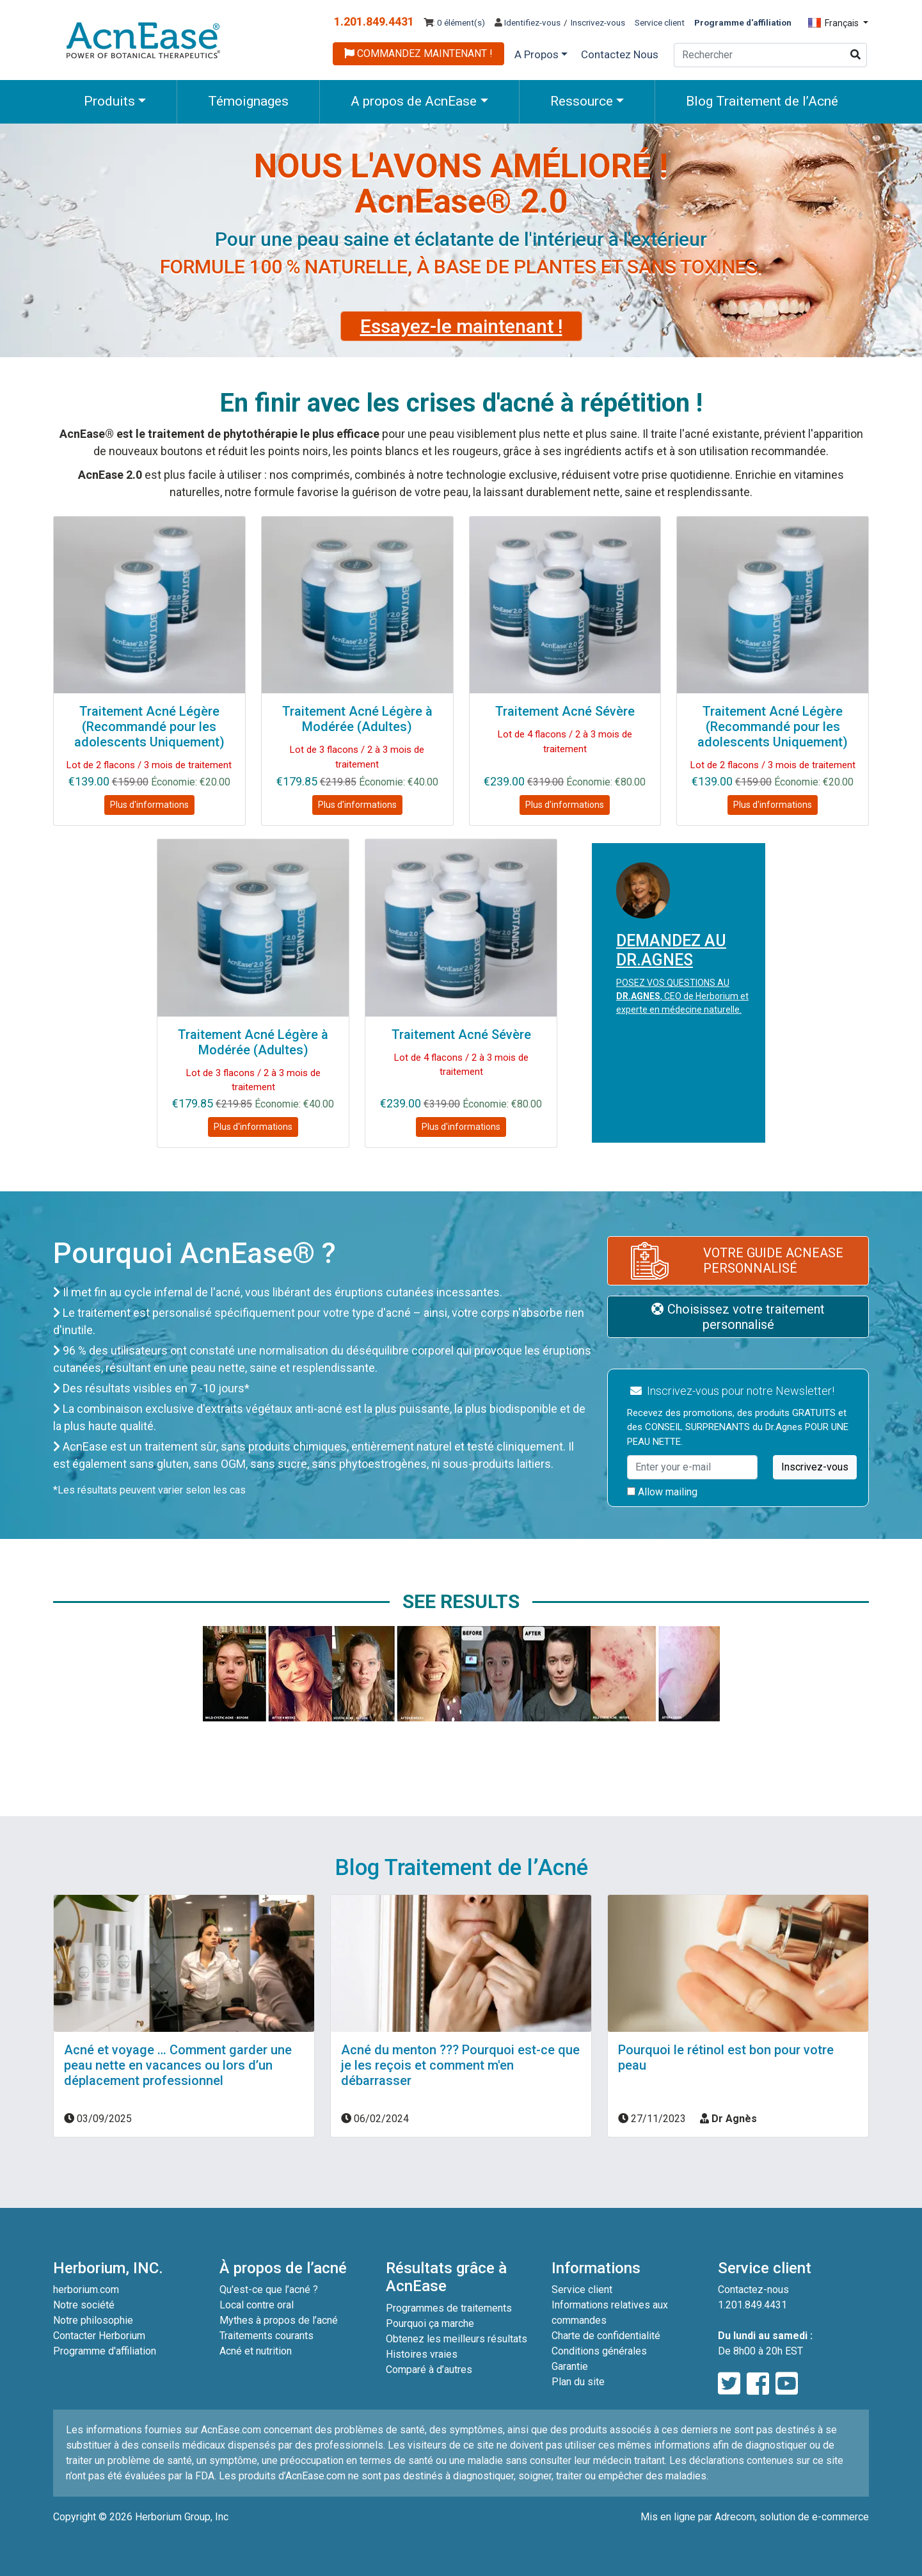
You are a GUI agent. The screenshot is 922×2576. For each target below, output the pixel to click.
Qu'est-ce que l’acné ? (268, 2289)
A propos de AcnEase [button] (414, 101)
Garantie (570, 2366)
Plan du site (578, 2382)
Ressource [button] (581, 101)
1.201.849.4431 (374, 21)
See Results (461, 1601)
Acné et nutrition (255, 2351)
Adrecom (735, 2517)
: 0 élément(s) (454, 22)
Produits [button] (109, 101)
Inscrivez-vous (598, 22)
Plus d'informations (149, 805)
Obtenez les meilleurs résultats (456, 2339)
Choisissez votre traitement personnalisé (738, 1316)
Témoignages (248, 101)
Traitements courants (266, 2336)
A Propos (536, 54)
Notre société (84, 2305)
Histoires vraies (421, 2354)
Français (834, 23)
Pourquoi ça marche (430, 2323)
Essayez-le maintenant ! (461, 326)
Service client (660, 22)
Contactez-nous (753, 2289)
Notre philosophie (93, 2320)
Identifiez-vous (527, 22)
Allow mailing (662, 1492)
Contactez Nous (619, 54)
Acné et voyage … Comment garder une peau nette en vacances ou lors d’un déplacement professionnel (178, 2065)
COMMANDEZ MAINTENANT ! (418, 53)
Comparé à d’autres (429, 2369)
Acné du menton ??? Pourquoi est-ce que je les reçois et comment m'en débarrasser (460, 2065)
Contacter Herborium (99, 2336)
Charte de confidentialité (606, 2336)
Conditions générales (599, 2351)
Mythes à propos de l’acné (278, 2320)
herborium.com (86, 2289)
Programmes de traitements (449, 2308)
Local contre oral (256, 2305)
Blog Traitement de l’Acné (762, 101)
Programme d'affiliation (104, 2351)
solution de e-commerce (814, 2517)
